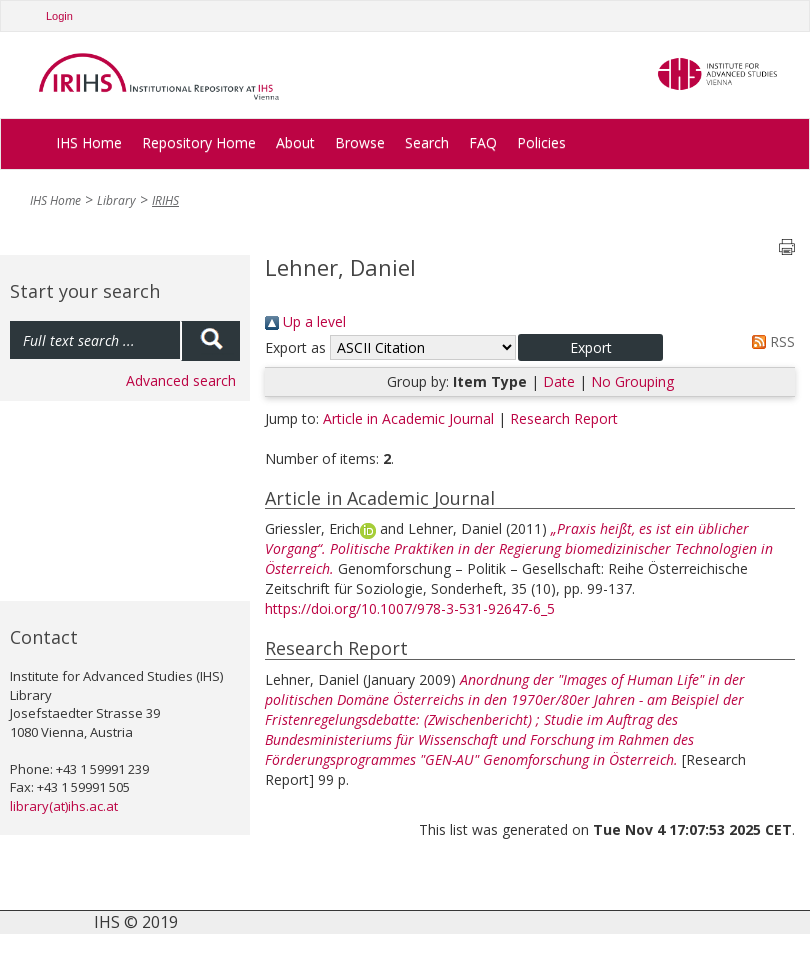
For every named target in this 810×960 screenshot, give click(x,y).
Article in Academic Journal (408, 418)
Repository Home (199, 142)
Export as (295, 347)
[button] (590, 347)
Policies (541, 142)
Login (59, 16)
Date (559, 381)
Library (116, 200)
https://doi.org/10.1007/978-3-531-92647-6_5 (410, 608)
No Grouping (632, 381)
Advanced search (181, 380)
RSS (770, 341)
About (295, 142)
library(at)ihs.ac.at (64, 806)
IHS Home (89, 142)
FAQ (483, 142)
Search (427, 142)
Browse (360, 142)
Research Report (564, 418)
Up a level (305, 321)
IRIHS (165, 200)
